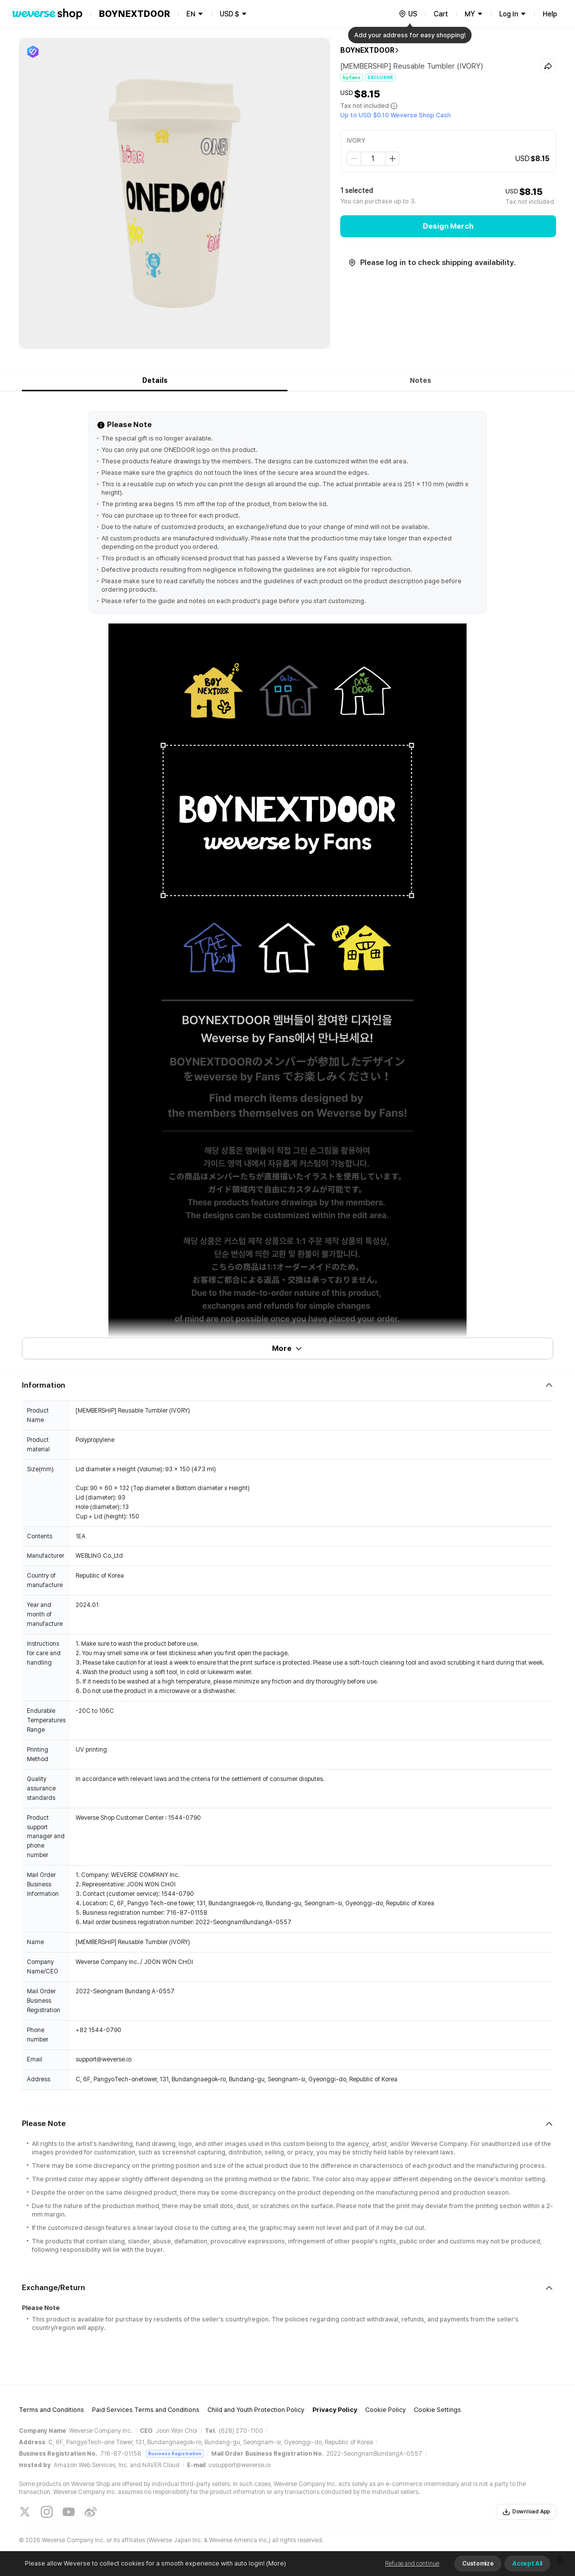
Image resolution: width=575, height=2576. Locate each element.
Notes (420, 380)
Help (550, 14)
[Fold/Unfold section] (287, 1385)
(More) (275, 2563)
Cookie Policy (385, 2409)
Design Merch (448, 226)
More (287, 1348)
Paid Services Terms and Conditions (145, 2409)
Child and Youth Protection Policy (255, 2409)
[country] (407, 14)
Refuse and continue (412, 2563)
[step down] (354, 158)
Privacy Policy (334, 2409)
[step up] (392, 158)
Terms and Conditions (51, 2409)
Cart (441, 14)
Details (155, 380)
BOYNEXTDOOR (367, 50)
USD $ (229, 14)
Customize (477, 2563)
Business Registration (174, 2453)
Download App (526, 2512)
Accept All (527, 2563)
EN (191, 14)
